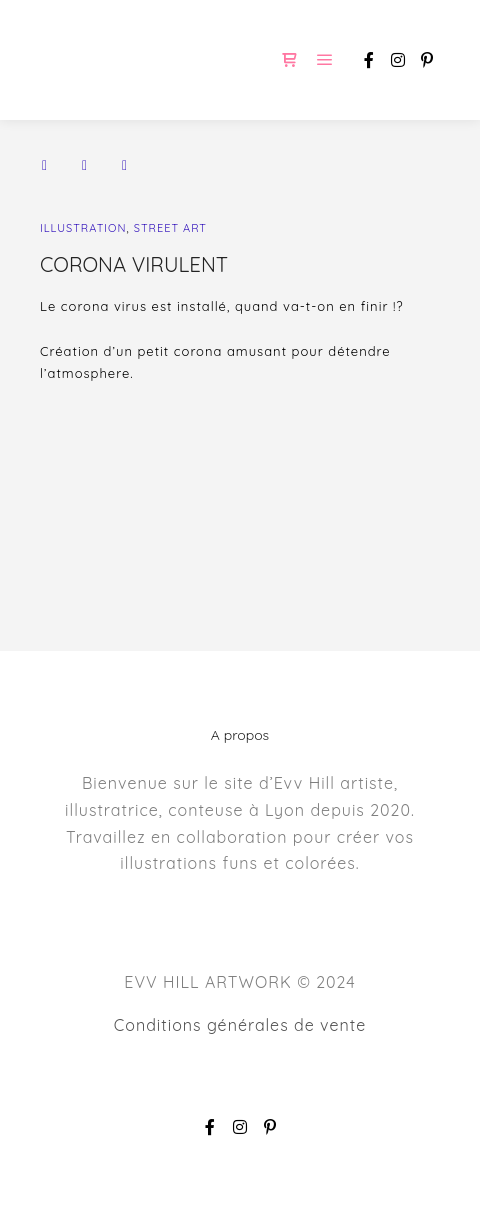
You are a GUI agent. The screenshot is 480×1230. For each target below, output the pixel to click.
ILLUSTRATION (83, 228)
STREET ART (170, 228)
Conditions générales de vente (240, 1025)
